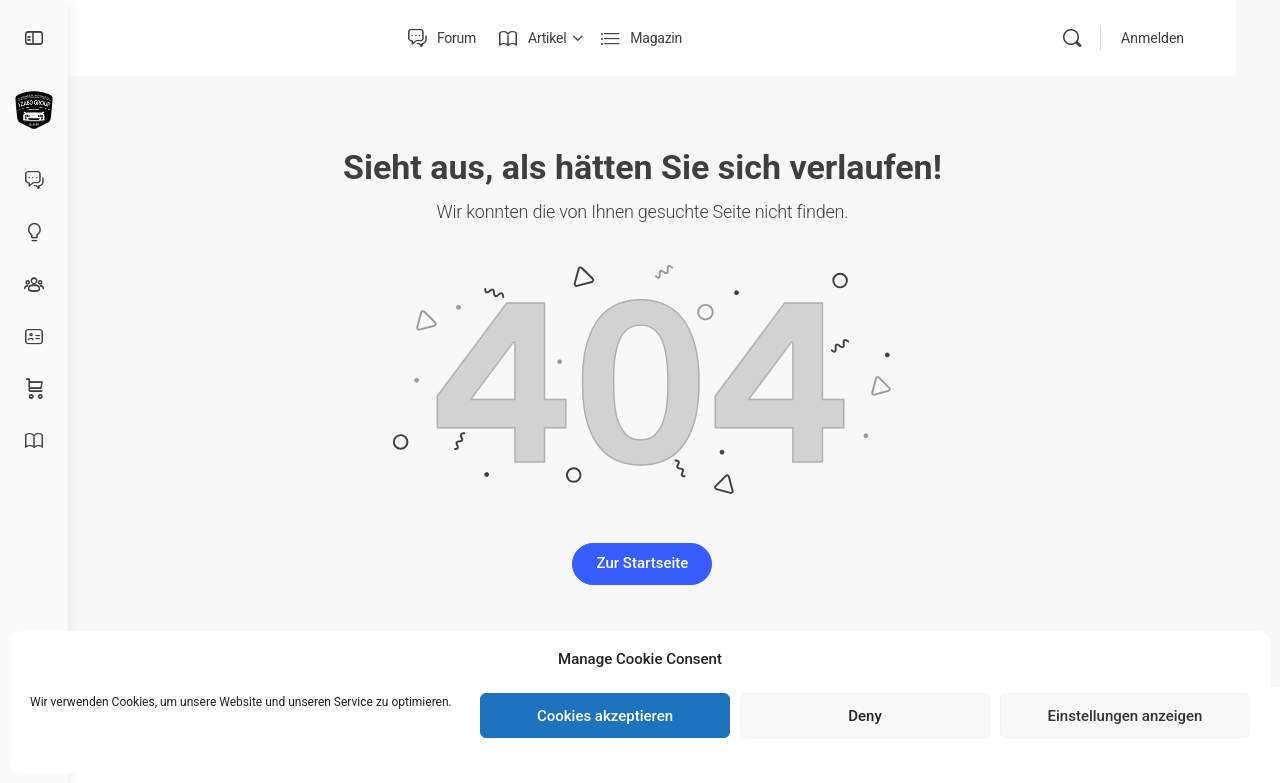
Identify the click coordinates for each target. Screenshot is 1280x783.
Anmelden (1196, 38)
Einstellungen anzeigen (1125, 716)
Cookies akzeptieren (605, 716)
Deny (865, 716)
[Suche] (1116, 38)
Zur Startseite (674, 563)
